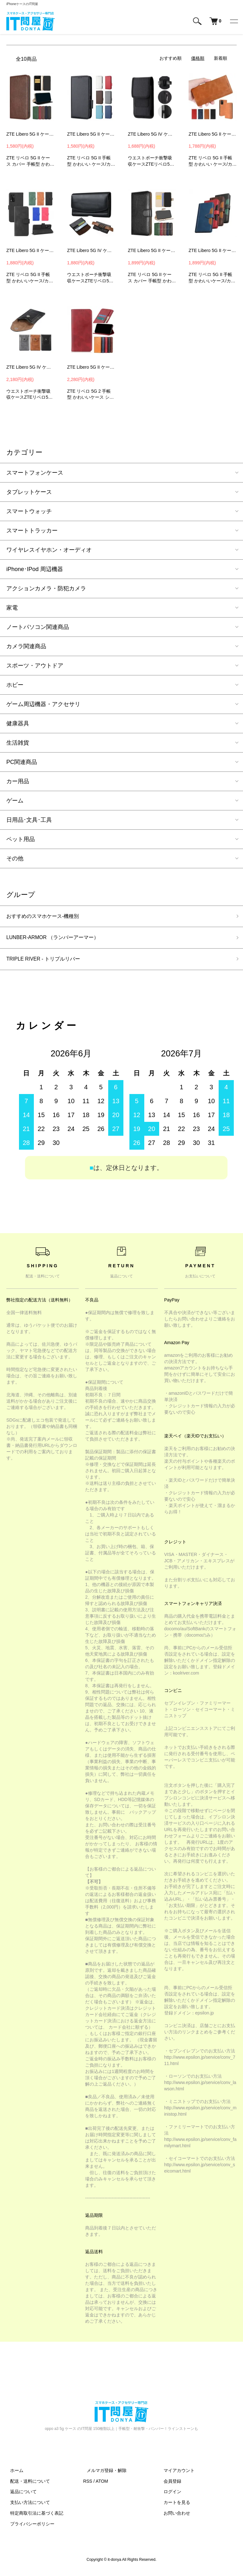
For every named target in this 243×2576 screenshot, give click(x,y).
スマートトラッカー (32, 530)
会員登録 (169, 2484)
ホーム (13, 2474)
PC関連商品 (21, 762)
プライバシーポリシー (28, 2527)
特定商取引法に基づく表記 (32, 2516)
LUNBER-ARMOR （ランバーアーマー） (58, 939)
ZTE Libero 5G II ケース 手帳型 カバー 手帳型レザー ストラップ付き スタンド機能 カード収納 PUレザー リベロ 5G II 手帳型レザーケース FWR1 (30, 250)
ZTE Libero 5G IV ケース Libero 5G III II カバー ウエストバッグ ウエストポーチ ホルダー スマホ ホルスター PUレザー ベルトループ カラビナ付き (30, 367)
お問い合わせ (173, 2516)
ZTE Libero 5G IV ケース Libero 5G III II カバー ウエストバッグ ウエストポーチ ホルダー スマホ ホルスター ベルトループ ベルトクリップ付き (91, 250)
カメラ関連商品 (26, 646)
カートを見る (173, 2506)
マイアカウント (175, 2474)
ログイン (169, 2495)
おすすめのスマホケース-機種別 (47, 917)
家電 (12, 608)
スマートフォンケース (34, 473)
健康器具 (17, 723)
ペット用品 (20, 839)
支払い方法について (26, 2506)
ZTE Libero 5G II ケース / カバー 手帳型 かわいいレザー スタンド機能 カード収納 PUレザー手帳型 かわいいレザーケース (30, 134)
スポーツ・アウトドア (34, 665)
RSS (87, 2484)
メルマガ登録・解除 (103, 2474)
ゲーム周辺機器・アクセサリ (43, 704)
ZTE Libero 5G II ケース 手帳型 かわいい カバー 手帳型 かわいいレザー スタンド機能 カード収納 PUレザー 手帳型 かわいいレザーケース (91, 134)
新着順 (220, 58)
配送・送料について (26, 2484)
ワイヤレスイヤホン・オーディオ (49, 550)
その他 (14, 858)
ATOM (102, 2484)
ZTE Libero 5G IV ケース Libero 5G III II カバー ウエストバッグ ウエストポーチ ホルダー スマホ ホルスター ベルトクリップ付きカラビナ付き (152, 134)
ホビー (14, 685)
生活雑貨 (17, 743)
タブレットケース (29, 492)
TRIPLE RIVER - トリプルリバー (48, 962)
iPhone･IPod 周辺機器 (34, 569)
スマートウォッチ (29, 511)
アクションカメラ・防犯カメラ (46, 588)
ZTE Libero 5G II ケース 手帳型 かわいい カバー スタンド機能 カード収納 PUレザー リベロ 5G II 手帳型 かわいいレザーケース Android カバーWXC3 (91, 367)
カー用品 (17, 781)
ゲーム (14, 800)
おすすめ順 (170, 58)
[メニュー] (233, 21)
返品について (19, 2495)
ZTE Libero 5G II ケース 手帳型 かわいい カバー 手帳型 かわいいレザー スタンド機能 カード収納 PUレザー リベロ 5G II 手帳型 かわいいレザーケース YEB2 (213, 250)
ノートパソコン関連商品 (37, 627)
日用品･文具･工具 (29, 820)
